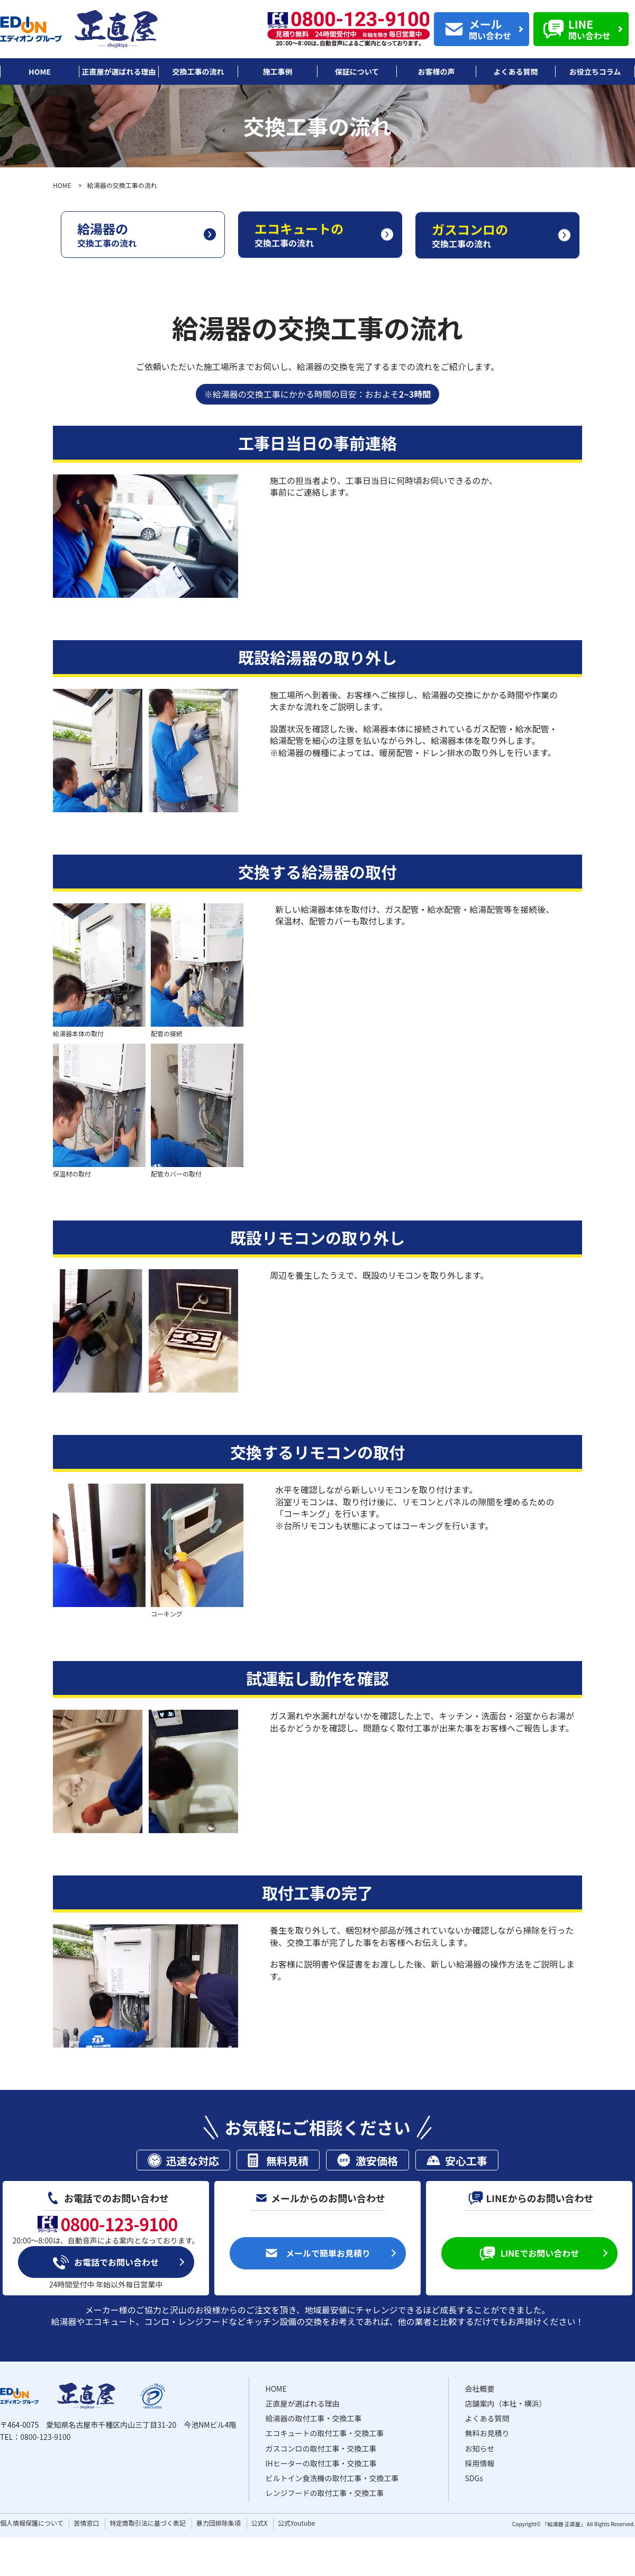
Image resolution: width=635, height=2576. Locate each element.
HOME (62, 185)
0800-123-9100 (45, 2436)
